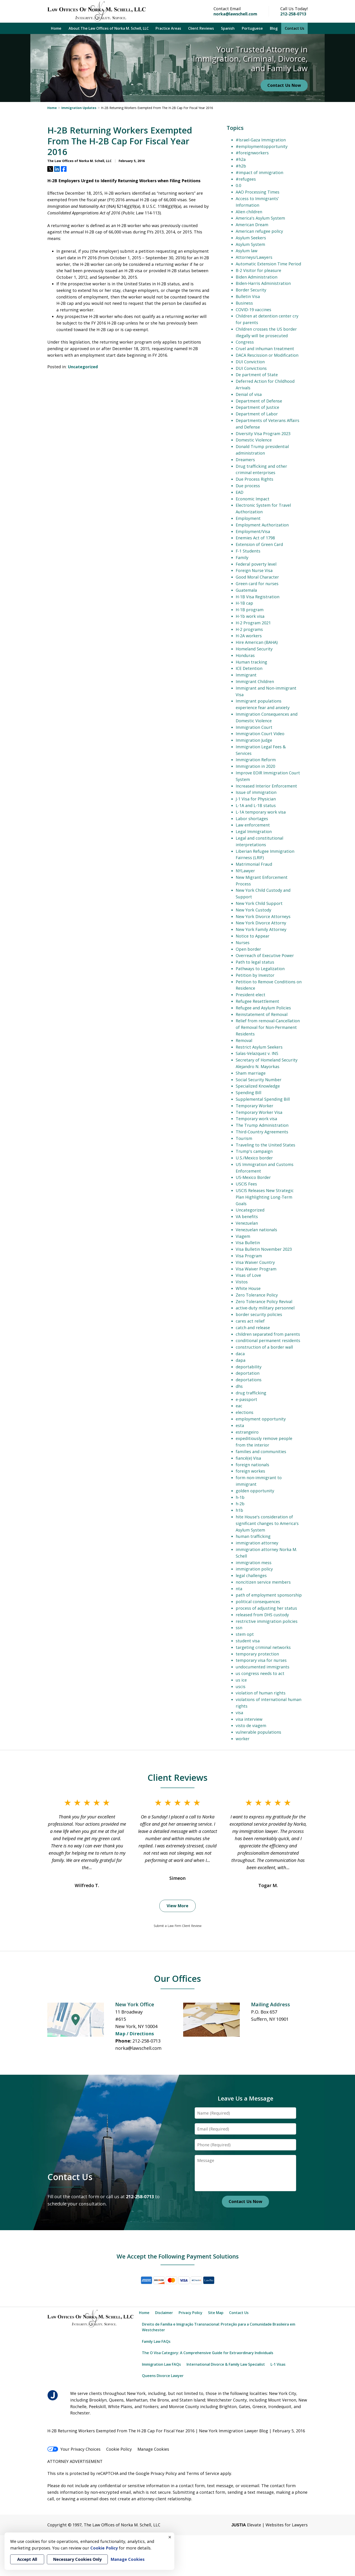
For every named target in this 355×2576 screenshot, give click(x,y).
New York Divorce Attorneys (263, 916)
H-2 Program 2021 (253, 622)
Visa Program (249, 1255)
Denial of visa (249, 394)
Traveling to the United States (265, 1145)
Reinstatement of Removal (262, 1014)
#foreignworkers (252, 152)
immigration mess (253, 1562)
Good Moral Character (257, 577)
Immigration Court (254, 727)
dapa (240, 1360)
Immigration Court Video (260, 733)
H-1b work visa (250, 616)
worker (242, 1738)
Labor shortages (252, 818)
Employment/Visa (253, 531)
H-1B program (250, 609)
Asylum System (250, 244)
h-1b (240, 1497)
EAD (239, 492)
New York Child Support (259, 903)
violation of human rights (260, 1693)
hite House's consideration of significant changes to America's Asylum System (267, 1523)
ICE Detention (249, 668)
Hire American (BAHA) (257, 642)
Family (242, 557)
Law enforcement (253, 825)
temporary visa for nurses (261, 1660)
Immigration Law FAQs (161, 2364)
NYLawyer (245, 870)
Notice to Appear (252, 936)
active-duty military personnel (265, 1308)
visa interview (249, 1719)
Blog (274, 28)
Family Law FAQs (156, 2341)
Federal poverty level (256, 564)
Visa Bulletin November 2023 (264, 1249)
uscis (240, 1686)
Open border (248, 949)
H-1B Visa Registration (257, 596)
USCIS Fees (246, 1184)
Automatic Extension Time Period (268, 264)
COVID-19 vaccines (253, 309)
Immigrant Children (255, 681)
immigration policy (254, 1569)
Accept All (27, 2559)
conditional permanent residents (268, 1340)
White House (248, 1288)
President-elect (250, 994)
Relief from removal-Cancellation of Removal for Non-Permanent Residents (268, 1027)
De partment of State (257, 374)
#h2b (241, 166)
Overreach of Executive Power (265, 955)
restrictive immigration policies (266, 1621)
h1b (239, 1510)
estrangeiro (247, 1432)
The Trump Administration (262, 1125)
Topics (235, 127)
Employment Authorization (262, 525)
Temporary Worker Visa (259, 1112)
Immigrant (246, 675)
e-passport (246, 1399)
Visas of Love (248, 1275)
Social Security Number (258, 1079)
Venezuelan (247, 1223)
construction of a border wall (264, 1347)
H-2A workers (249, 635)
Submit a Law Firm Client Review (177, 1926)
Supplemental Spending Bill (263, 1099)
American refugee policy (259, 231)
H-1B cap (244, 603)
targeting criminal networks (263, 1647)
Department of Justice (257, 407)
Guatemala (246, 590)
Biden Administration (256, 277)
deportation (247, 1373)
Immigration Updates (78, 108)
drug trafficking (251, 1393)
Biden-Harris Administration (263, 283)
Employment (248, 518)
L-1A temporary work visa (261, 812)
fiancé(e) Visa (248, 1458)
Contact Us (294, 28)
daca (240, 1353)
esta (240, 1425)
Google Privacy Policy (156, 2473)
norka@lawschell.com (235, 14)
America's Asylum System (260, 218)
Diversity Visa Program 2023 (263, 433)
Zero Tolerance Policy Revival (264, 1301)
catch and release (253, 1327)
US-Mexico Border (253, 1177)
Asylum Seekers (251, 237)
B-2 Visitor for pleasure (258, 270)
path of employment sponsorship (269, 1595)
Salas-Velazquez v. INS (257, 1053)
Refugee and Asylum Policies (263, 1008)
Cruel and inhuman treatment (265, 348)
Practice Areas (168, 28)
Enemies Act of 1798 (255, 537)
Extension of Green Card (259, 544)
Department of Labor (257, 414)
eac (239, 1405)
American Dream (252, 224)
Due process (248, 485)
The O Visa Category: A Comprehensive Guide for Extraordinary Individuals (207, 2352)
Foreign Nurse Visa (254, 570)
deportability (248, 1366)
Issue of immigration (256, 792)
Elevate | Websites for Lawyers (269, 2525)
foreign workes (250, 1471)
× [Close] (169, 2537)
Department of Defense (259, 401)
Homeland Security (254, 649)
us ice (241, 1680)
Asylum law (246, 250)
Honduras (245, 655)
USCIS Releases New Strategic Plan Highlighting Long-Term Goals (265, 1197)
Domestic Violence (254, 440)
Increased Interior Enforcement (266, 786)
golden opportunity (255, 1490)
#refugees (246, 179)
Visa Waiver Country (255, 1262)
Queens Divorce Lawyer (163, 2375)
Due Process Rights (254, 479)
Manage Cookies (153, 2449)
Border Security (251, 290)
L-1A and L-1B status (256, 805)
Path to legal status (255, 962)
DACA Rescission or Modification (267, 355)
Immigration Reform (256, 759)
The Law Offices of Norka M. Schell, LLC (122, 2525)
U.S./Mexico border (254, 1158)
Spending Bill (248, 1092)
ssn (239, 1627)
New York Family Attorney (261, 929)
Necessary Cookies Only (77, 2559)
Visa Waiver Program (256, 1269)
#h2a (241, 159)
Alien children (249, 211)
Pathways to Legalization (260, 968)
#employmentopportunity (262, 146)
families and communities (261, 1451)
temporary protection (257, 1654)
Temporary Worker (254, 1105)
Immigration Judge (254, 740)
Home (56, 28)
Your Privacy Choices (74, 2449)
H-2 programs (249, 629)
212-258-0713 (293, 14)
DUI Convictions (251, 368)
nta (239, 1588)
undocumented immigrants (262, 1667)
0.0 (238, 185)
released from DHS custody (262, 1614)
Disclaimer (164, 2312)
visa (239, 1712)
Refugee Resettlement (257, 1001)
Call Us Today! (294, 8)
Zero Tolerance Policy (257, 1295)
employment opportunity (261, 1419)
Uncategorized (83, 366)
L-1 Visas (278, 2364)
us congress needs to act (260, 1673)
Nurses (242, 942)
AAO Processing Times (257, 192)
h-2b (240, 1503)
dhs (239, 1386)
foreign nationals (252, 1464)
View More (177, 1905)
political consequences (258, 1601)
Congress (245, 342)
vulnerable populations (258, 1732)
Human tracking (251, 662)
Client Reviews (201, 28)
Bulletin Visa (248, 296)
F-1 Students (248, 551)
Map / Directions (134, 2034)
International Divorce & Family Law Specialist (226, 2364)
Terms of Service (202, 2473)
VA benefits (247, 1216)
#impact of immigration (259, 172)
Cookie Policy (119, 2449)
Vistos (242, 1281)
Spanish (228, 28)
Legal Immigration (254, 831)
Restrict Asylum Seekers (259, 1047)
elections (244, 1412)
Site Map (215, 2312)
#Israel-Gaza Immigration (261, 140)
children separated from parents (268, 1334)
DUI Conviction (250, 361)
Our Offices (177, 1978)
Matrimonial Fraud (254, 864)
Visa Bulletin (248, 1242)
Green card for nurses (257, 583)
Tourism (244, 1138)
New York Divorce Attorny (261, 923)
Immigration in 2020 (255, 766)
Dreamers (245, 459)
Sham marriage (251, 1073)
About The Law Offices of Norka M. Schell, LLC (109, 28)
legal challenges (251, 1575)
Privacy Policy (190, 2312)
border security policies (259, 1314)
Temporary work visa (256, 1118)
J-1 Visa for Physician (256, 799)
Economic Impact (252, 499)
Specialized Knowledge (258, 1086)
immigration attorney (257, 1543)
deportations (248, 1379)
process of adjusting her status (266, 1608)
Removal (244, 1040)
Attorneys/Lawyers (254, 257)
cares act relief (250, 1321)
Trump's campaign (254, 1151)
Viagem (243, 1236)
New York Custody (253, 910)
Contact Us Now (284, 85)
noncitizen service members (263, 1582)
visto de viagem (251, 1725)
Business (244, 303)
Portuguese (252, 28)
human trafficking (253, 1536)
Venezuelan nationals (256, 1229)
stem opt (245, 1634)
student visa (248, 1640)
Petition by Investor (255, 975)
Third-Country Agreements (262, 1131)
